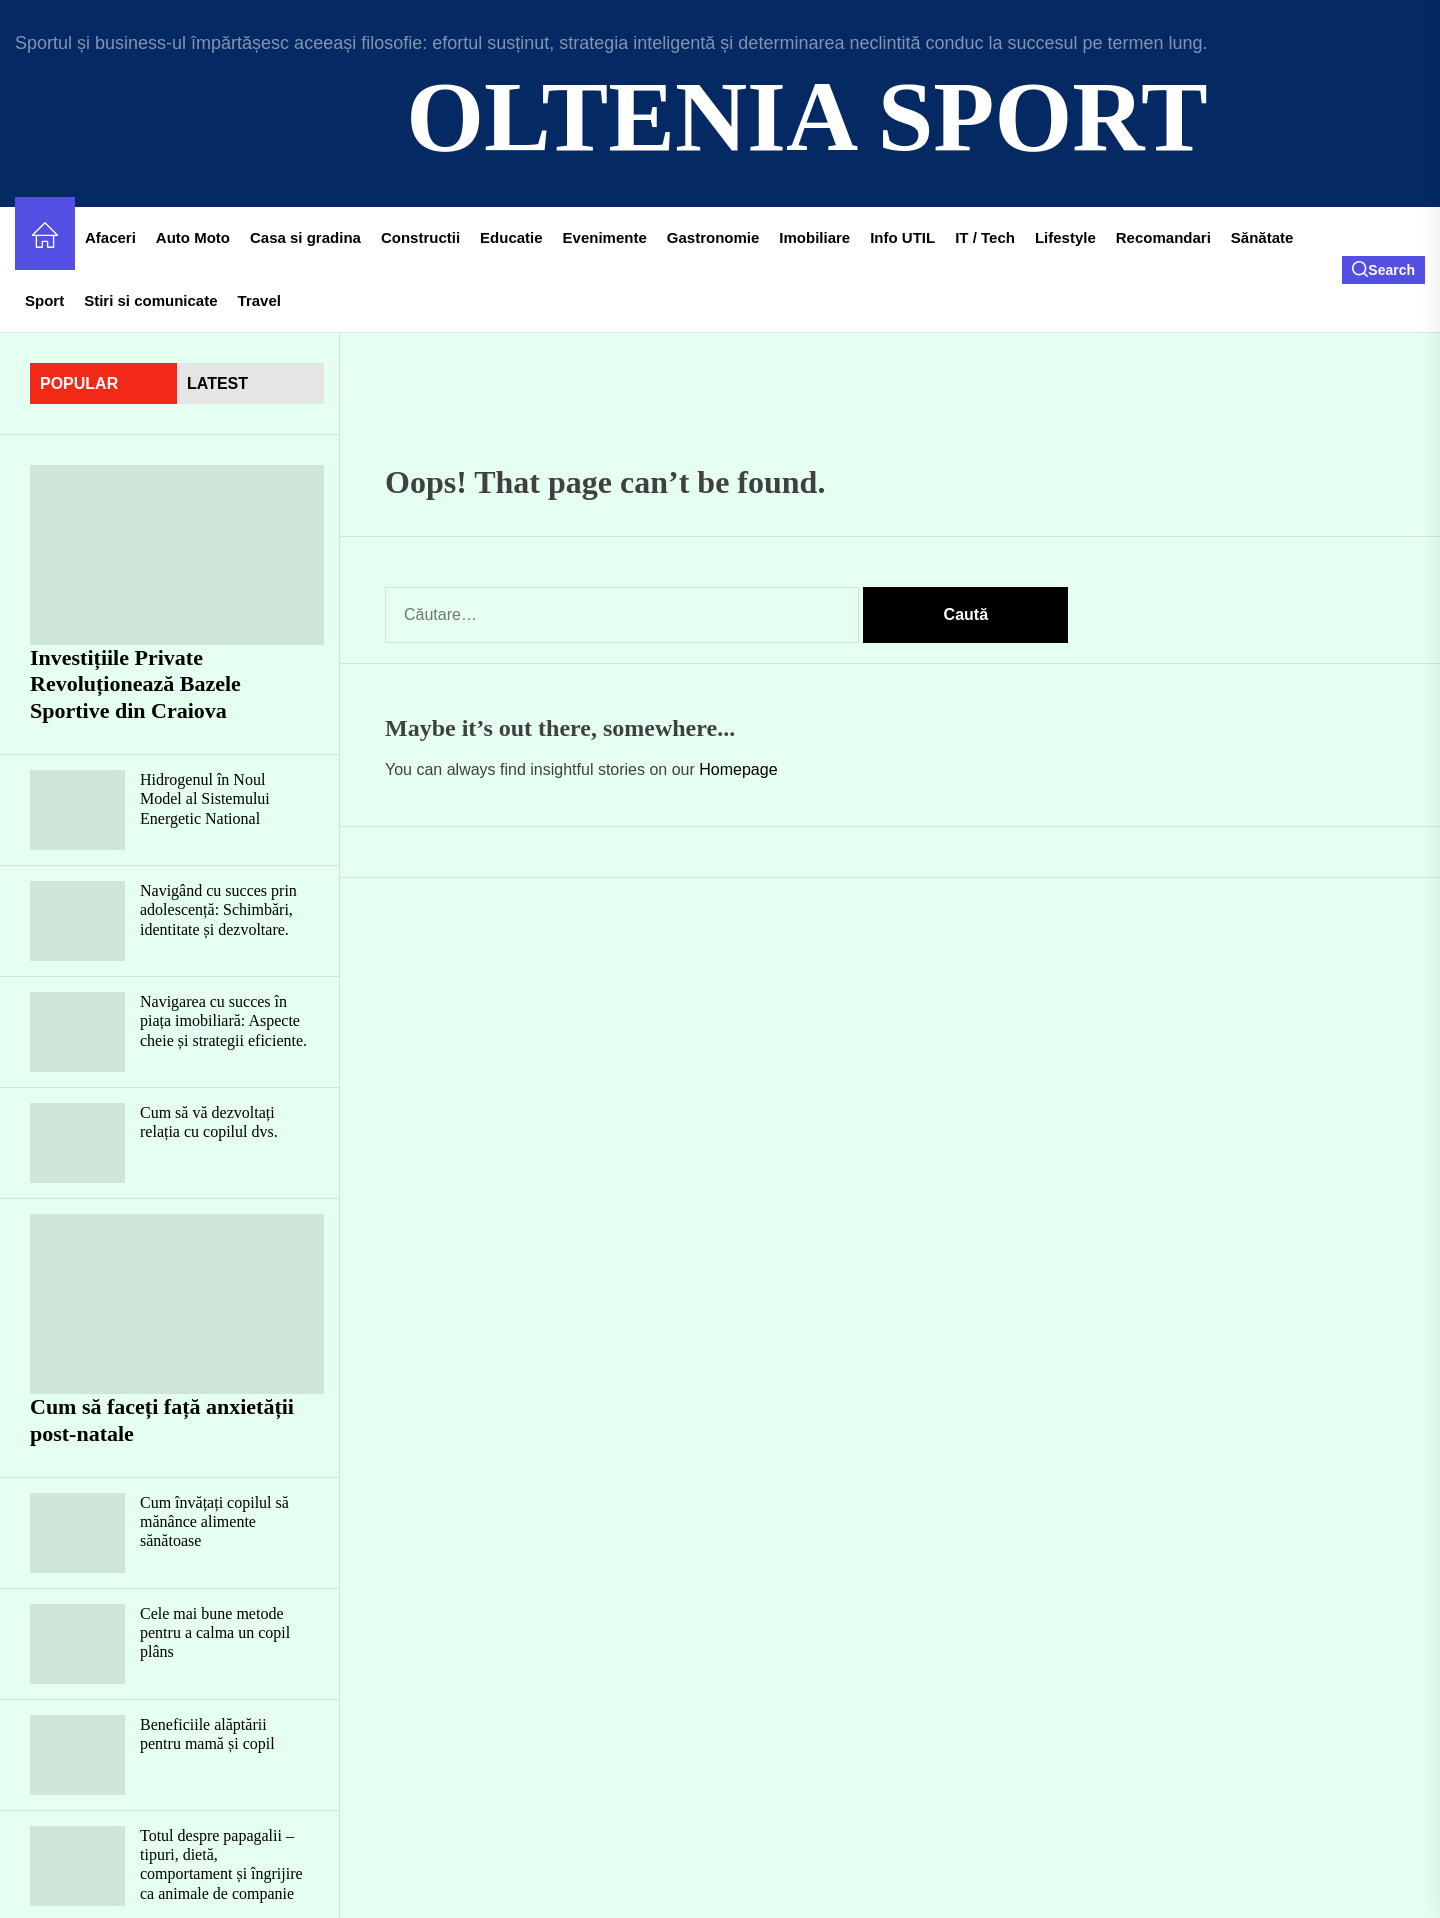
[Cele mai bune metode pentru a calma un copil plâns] (77, 1644)
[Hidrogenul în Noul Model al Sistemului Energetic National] (77, 810)
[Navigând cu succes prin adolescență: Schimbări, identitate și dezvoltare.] (77, 921)
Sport (44, 300)
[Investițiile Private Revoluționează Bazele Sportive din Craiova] (177, 555)
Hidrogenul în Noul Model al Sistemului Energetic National (205, 798)
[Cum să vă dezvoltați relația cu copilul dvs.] (77, 1143)
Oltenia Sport (806, 116)
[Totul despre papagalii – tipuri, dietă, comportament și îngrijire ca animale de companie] (77, 1866)
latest (217, 383)
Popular (79, 383)
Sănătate (1262, 237)
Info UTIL (902, 237)
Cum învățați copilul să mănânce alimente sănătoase (214, 1521)
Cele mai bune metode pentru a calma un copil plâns (215, 1632)
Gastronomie (713, 237)
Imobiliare (814, 237)
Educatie (511, 237)
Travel (259, 300)
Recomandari (1163, 237)
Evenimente (605, 237)
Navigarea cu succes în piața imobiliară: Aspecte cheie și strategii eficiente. (223, 1020)
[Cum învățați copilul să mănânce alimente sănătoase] (77, 1533)
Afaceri (110, 237)
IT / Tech (985, 237)
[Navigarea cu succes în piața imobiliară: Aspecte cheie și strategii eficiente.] (77, 1032)
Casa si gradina (305, 237)
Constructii (420, 237)
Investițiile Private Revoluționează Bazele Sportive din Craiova (135, 684)
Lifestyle (1065, 237)
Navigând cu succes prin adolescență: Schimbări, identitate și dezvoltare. (218, 909)
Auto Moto (193, 237)
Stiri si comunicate (150, 300)
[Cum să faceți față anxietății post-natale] (177, 1304)
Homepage (738, 769)
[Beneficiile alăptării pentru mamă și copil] (77, 1755)
